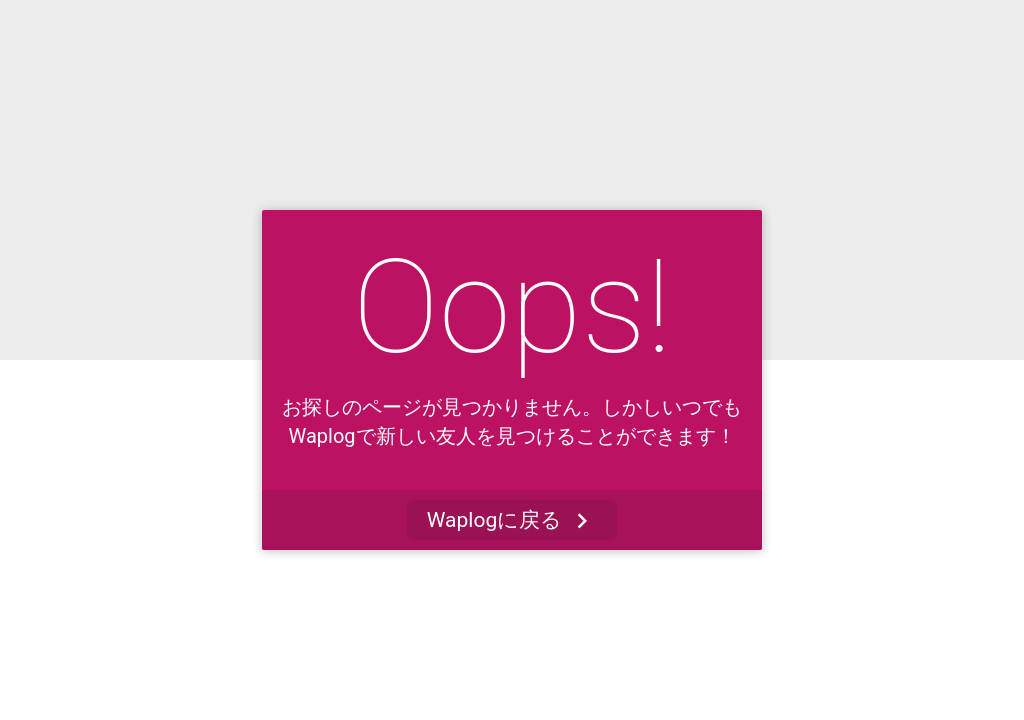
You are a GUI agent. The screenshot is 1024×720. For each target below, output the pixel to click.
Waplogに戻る (512, 520)
